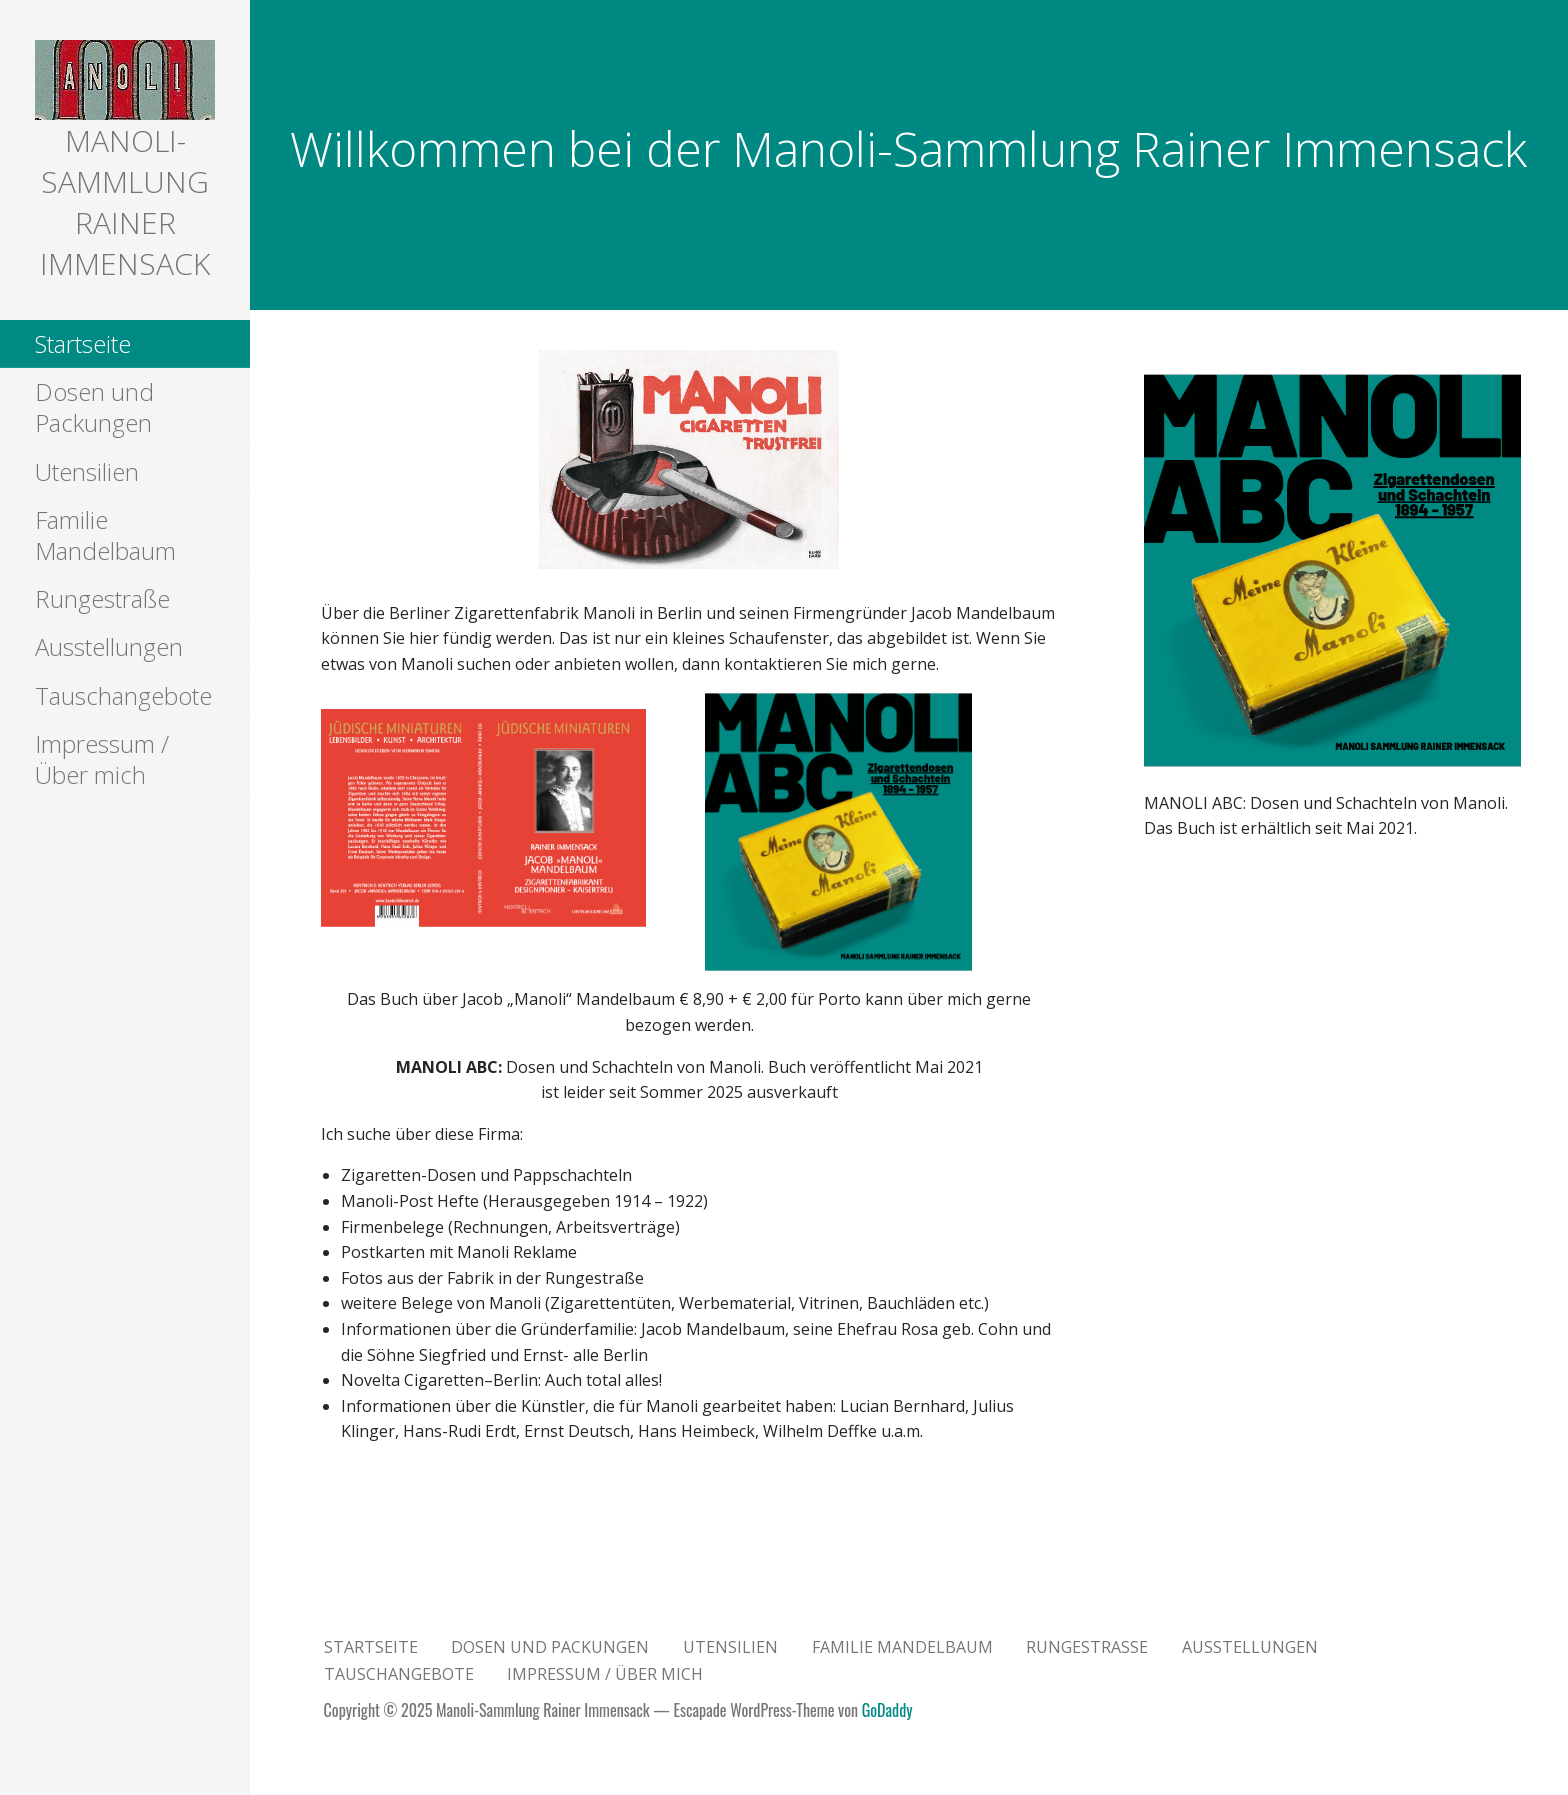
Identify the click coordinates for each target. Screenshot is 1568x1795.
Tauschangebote (123, 695)
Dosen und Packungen (94, 407)
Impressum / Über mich (102, 759)
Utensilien (87, 471)
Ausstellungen (109, 646)
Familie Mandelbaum (105, 535)
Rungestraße (102, 598)
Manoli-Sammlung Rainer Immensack (125, 202)
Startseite (83, 343)
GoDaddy (887, 1710)
